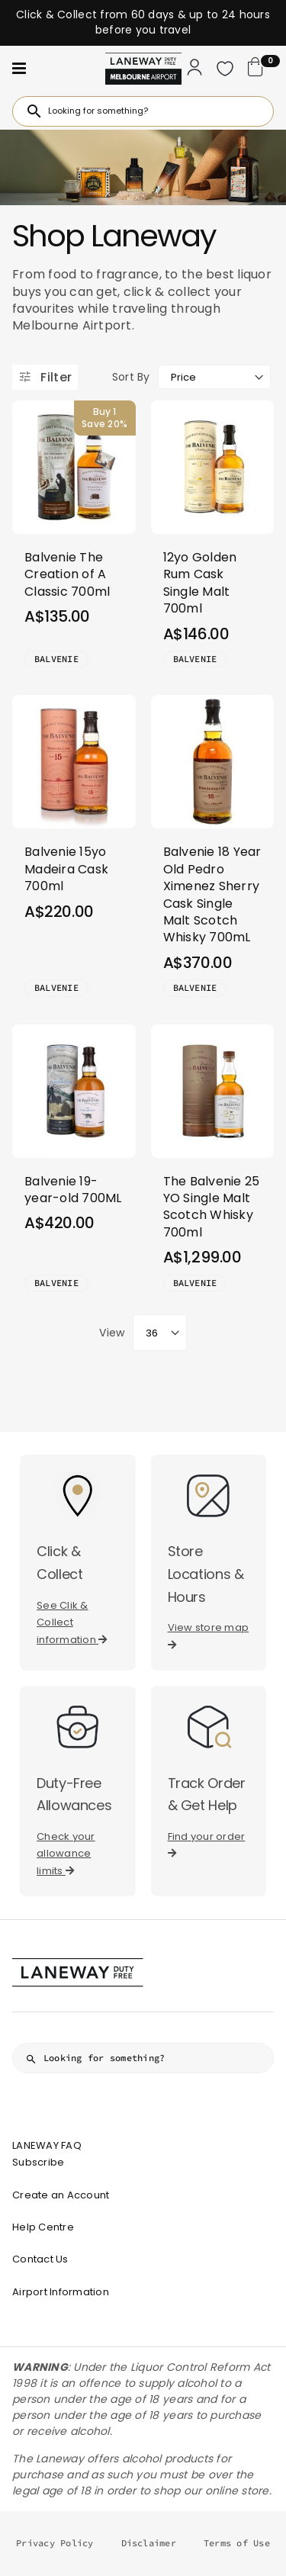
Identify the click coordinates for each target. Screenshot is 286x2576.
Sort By (131, 376)
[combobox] (143, 111)
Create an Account (60, 2195)
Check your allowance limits (66, 1853)
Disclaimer (148, 2543)
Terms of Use (237, 2543)
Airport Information (60, 2292)
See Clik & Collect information (72, 1622)
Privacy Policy (54, 2543)
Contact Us (40, 2259)
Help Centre (43, 2227)
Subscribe (38, 2162)
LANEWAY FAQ (47, 2145)
